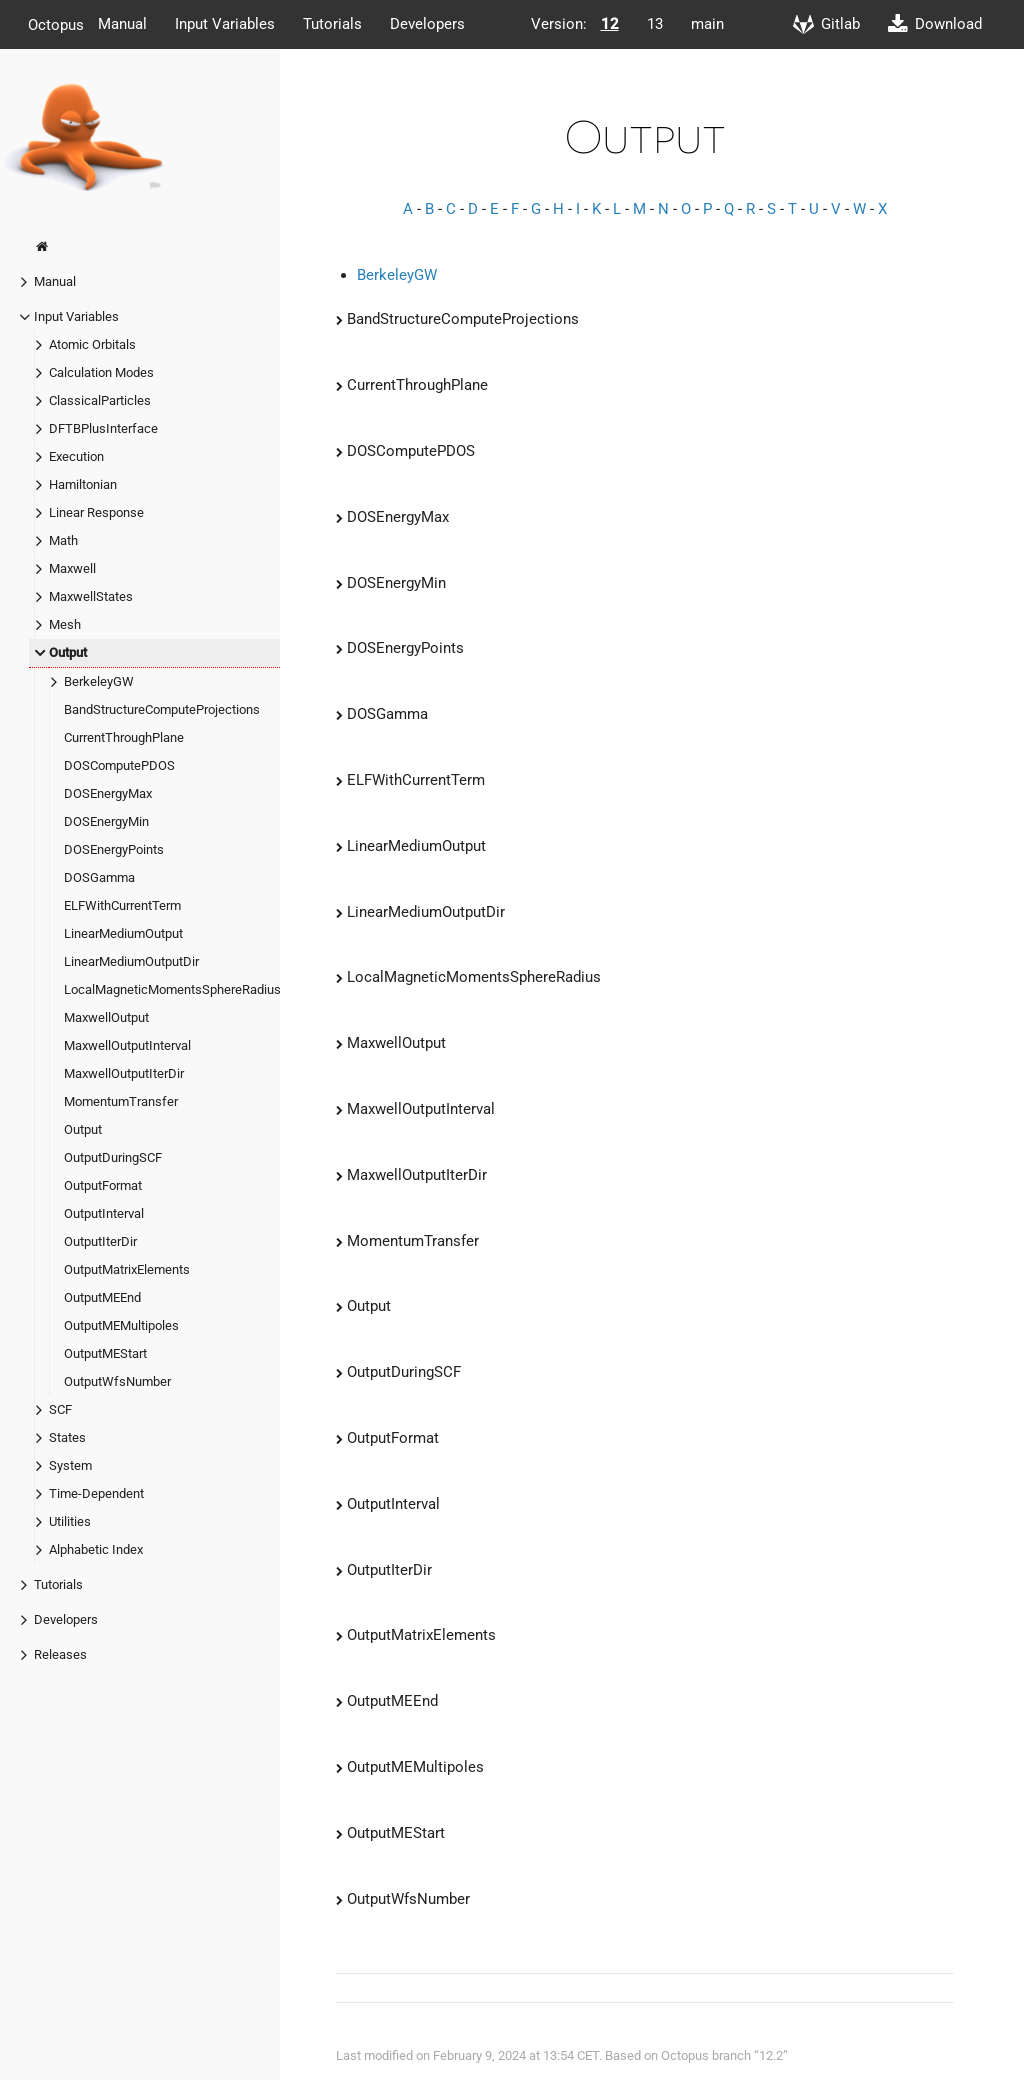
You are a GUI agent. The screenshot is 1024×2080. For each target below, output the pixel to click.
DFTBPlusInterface (103, 428)
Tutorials (332, 24)
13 (655, 24)
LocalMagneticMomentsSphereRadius (172, 989)
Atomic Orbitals (92, 344)
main (707, 24)
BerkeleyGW (99, 681)
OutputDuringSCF (113, 1157)
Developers (427, 24)
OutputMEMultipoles (121, 1325)
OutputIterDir (100, 1241)
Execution (76, 456)
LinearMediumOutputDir (131, 961)
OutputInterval (104, 1213)
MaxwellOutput (106, 1017)
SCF (60, 1409)
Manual (122, 24)
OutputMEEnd (102, 1297)
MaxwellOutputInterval (127, 1045)
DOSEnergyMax (108, 793)
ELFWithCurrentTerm (122, 905)
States (67, 1437)
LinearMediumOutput (123, 933)
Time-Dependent (96, 1493)
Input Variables (225, 24)
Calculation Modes (101, 372)
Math (63, 540)
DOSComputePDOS (119, 765)
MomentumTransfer (121, 1101)
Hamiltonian (83, 484)
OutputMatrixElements (127, 1269)
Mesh (65, 624)
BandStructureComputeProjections (162, 709)
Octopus (56, 24)
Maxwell (72, 568)
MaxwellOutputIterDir (124, 1073)
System (70, 1465)
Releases (60, 1654)
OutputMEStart (105, 1353)
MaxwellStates (91, 596)
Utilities (70, 1521)
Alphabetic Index (96, 1549)
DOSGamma (99, 877)
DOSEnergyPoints (114, 849)
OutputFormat (103, 1185)
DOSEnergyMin (106, 821)
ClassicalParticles (100, 400)
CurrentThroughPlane (124, 737)
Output (68, 652)
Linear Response (96, 512)
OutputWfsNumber (117, 1381)
